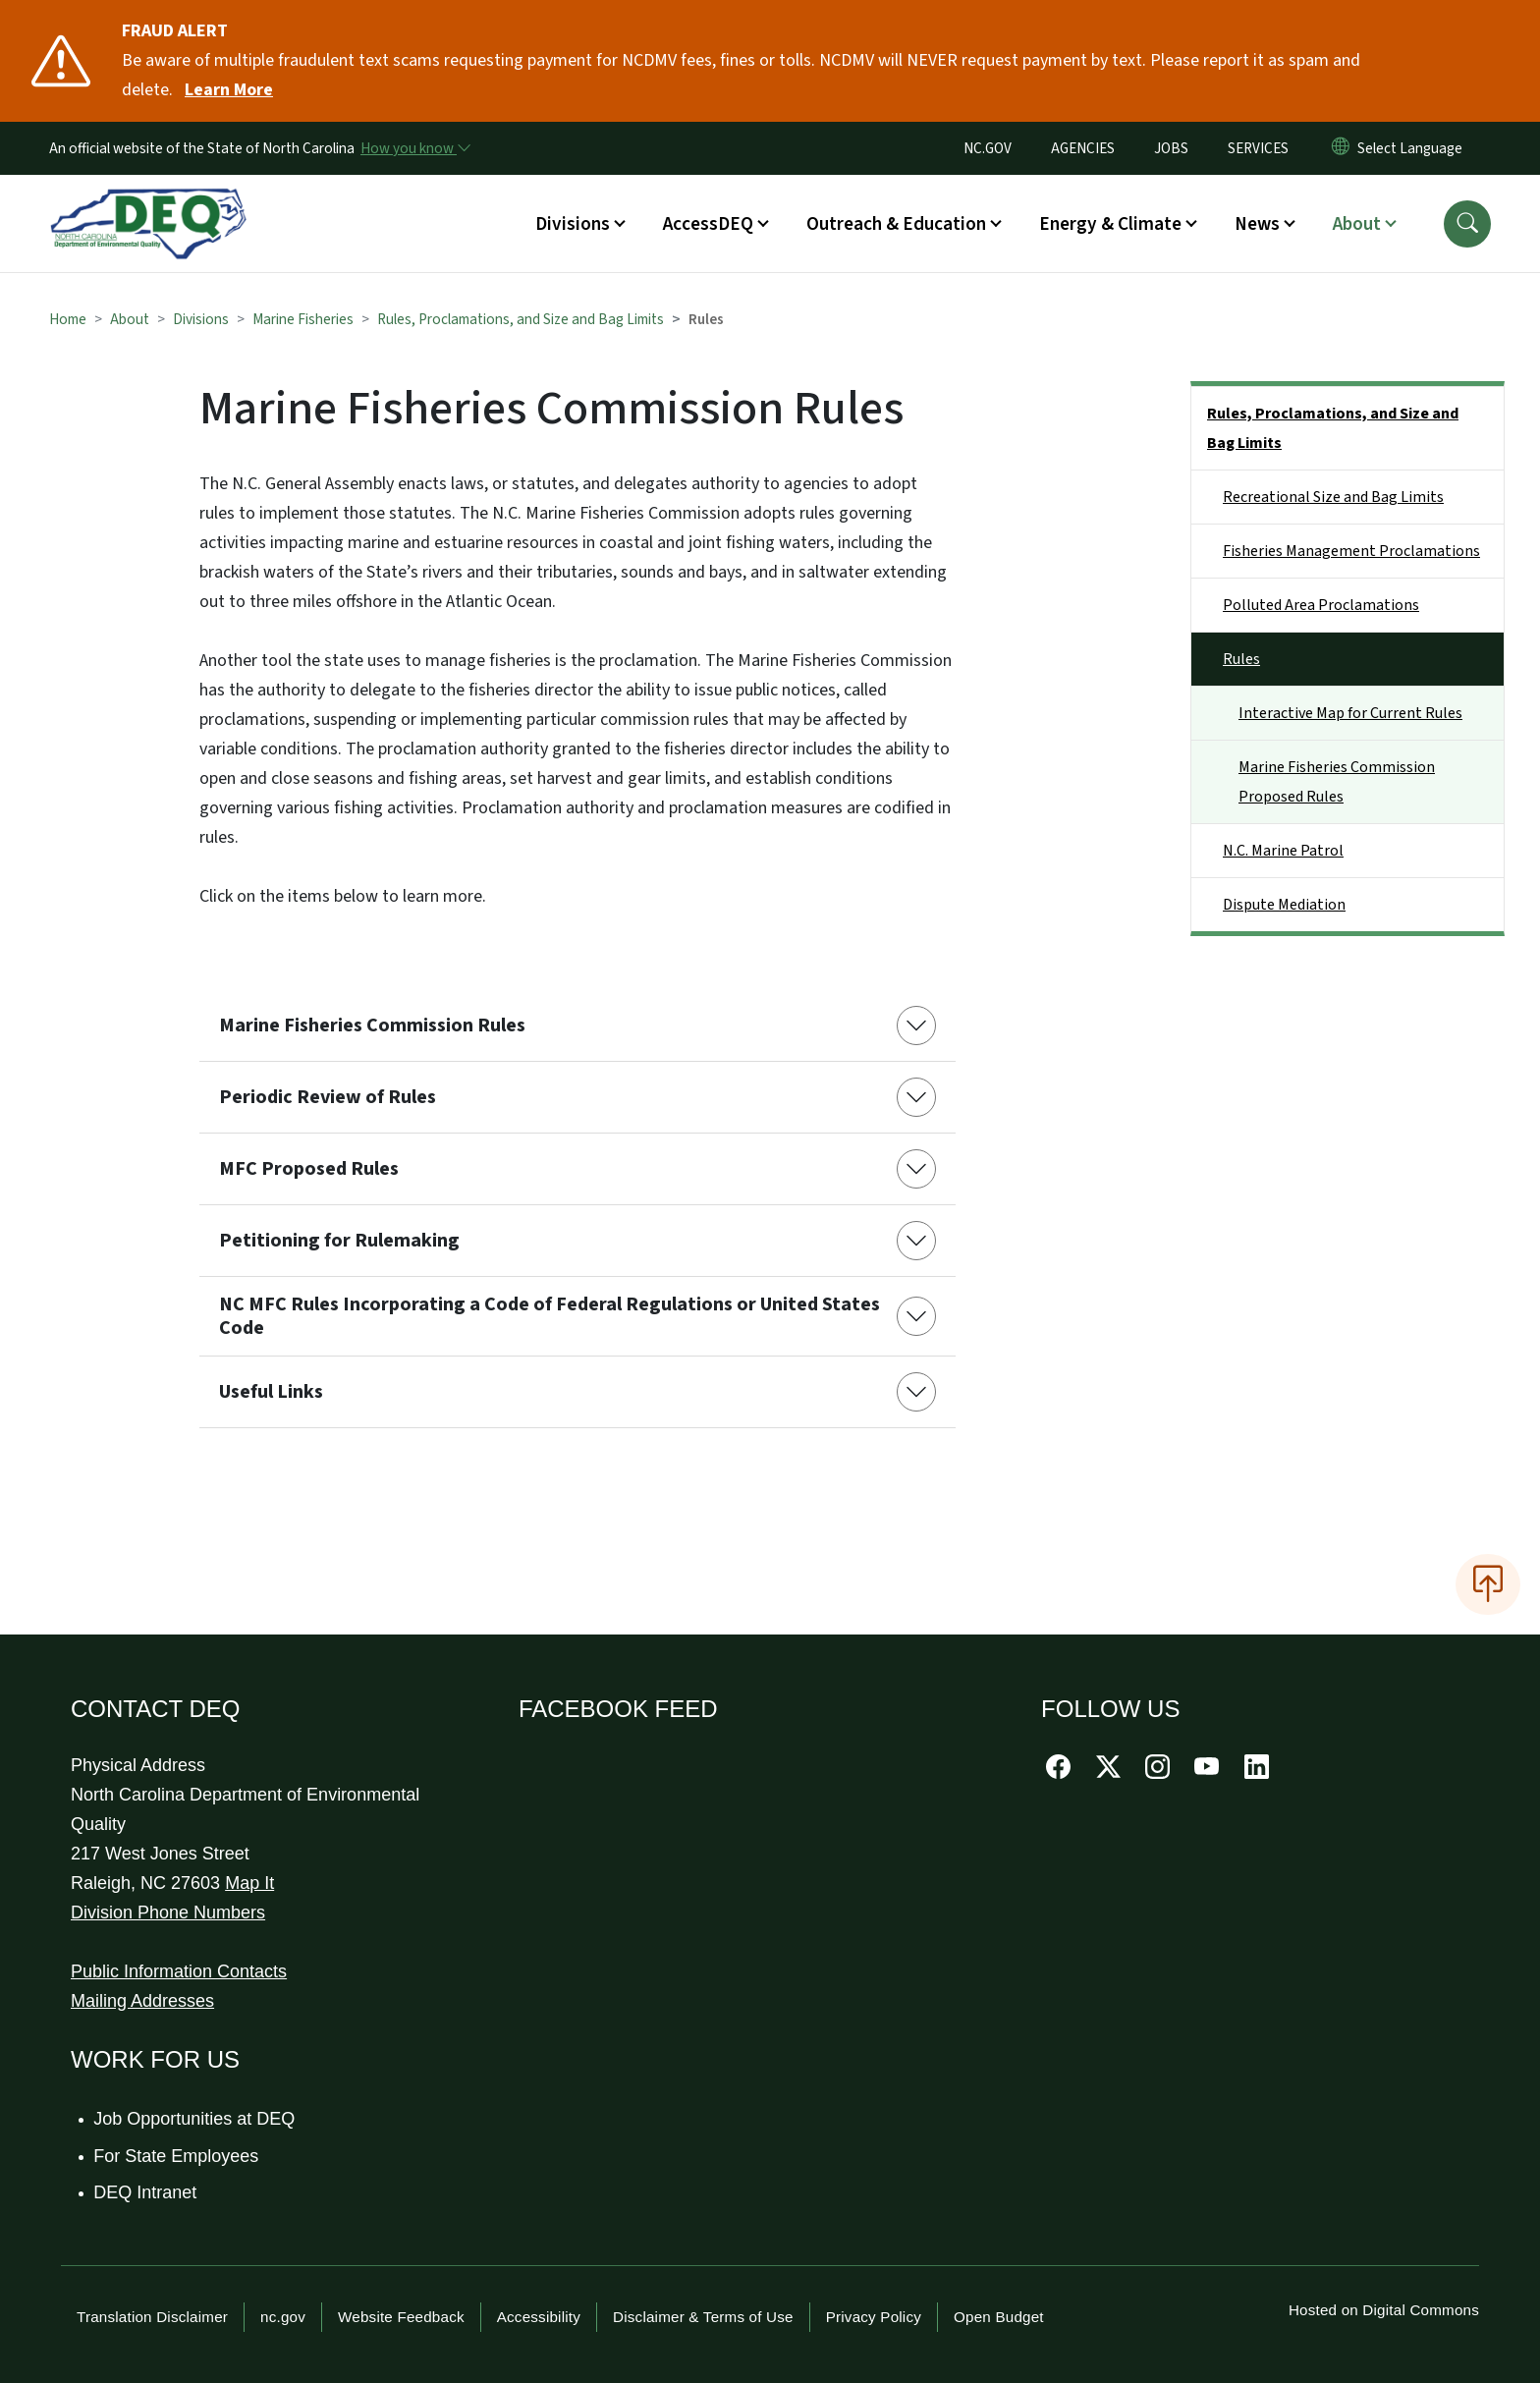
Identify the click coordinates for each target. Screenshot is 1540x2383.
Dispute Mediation (1284, 904)
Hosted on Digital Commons (1384, 2309)
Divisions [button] (572, 224)
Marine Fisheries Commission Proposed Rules (1336, 781)
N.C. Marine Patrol (1283, 850)
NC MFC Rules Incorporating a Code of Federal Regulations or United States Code (549, 1316)
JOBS (1171, 148)
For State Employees (176, 2156)
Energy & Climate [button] (1110, 224)
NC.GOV (987, 148)
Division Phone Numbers (168, 1912)
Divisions (201, 319)
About (129, 319)
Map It (249, 1883)
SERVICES (1258, 148)
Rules (1241, 659)
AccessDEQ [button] (708, 224)
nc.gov (282, 2316)
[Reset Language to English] (1340, 148)
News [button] (1257, 224)
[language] (1413, 148)
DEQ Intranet (145, 2192)
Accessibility (538, 2316)
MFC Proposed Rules (309, 1169)
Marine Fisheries (303, 319)
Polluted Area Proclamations (1321, 605)
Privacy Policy (873, 2316)
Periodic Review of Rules (327, 1097)
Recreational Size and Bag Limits (1333, 497)
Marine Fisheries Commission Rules (372, 1025)
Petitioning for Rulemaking (339, 1240)
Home (67, 319)
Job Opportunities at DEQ (195, 2119)
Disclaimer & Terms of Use (703, 2316)
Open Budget (999, 2316)
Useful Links (271, 1392)
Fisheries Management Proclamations (1351, 551)
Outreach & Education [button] (896, 224)
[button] (1467, 224)
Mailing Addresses (142, 2001)
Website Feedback (401, 2316)
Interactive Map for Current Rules (1350, 713)
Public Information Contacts (179, 1971)
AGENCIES (1083, 148)
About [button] (1357, 224)
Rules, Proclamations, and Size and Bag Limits (520, 319)
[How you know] (414, 148)
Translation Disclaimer (152, 2316)
